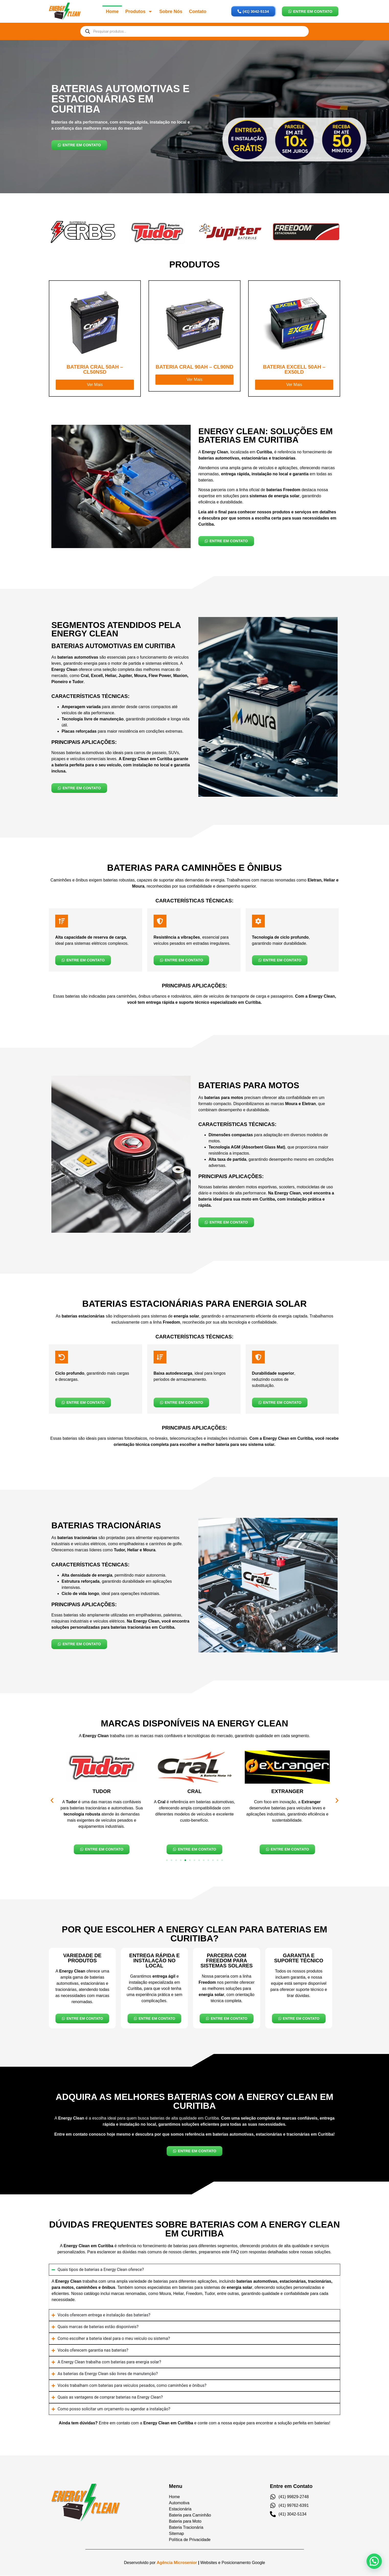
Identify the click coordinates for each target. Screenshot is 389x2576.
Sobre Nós (170, 11)
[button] (52, 1800)
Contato (197, 11)
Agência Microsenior (177, 2563)
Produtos (139, 11)
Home (112, 11)
